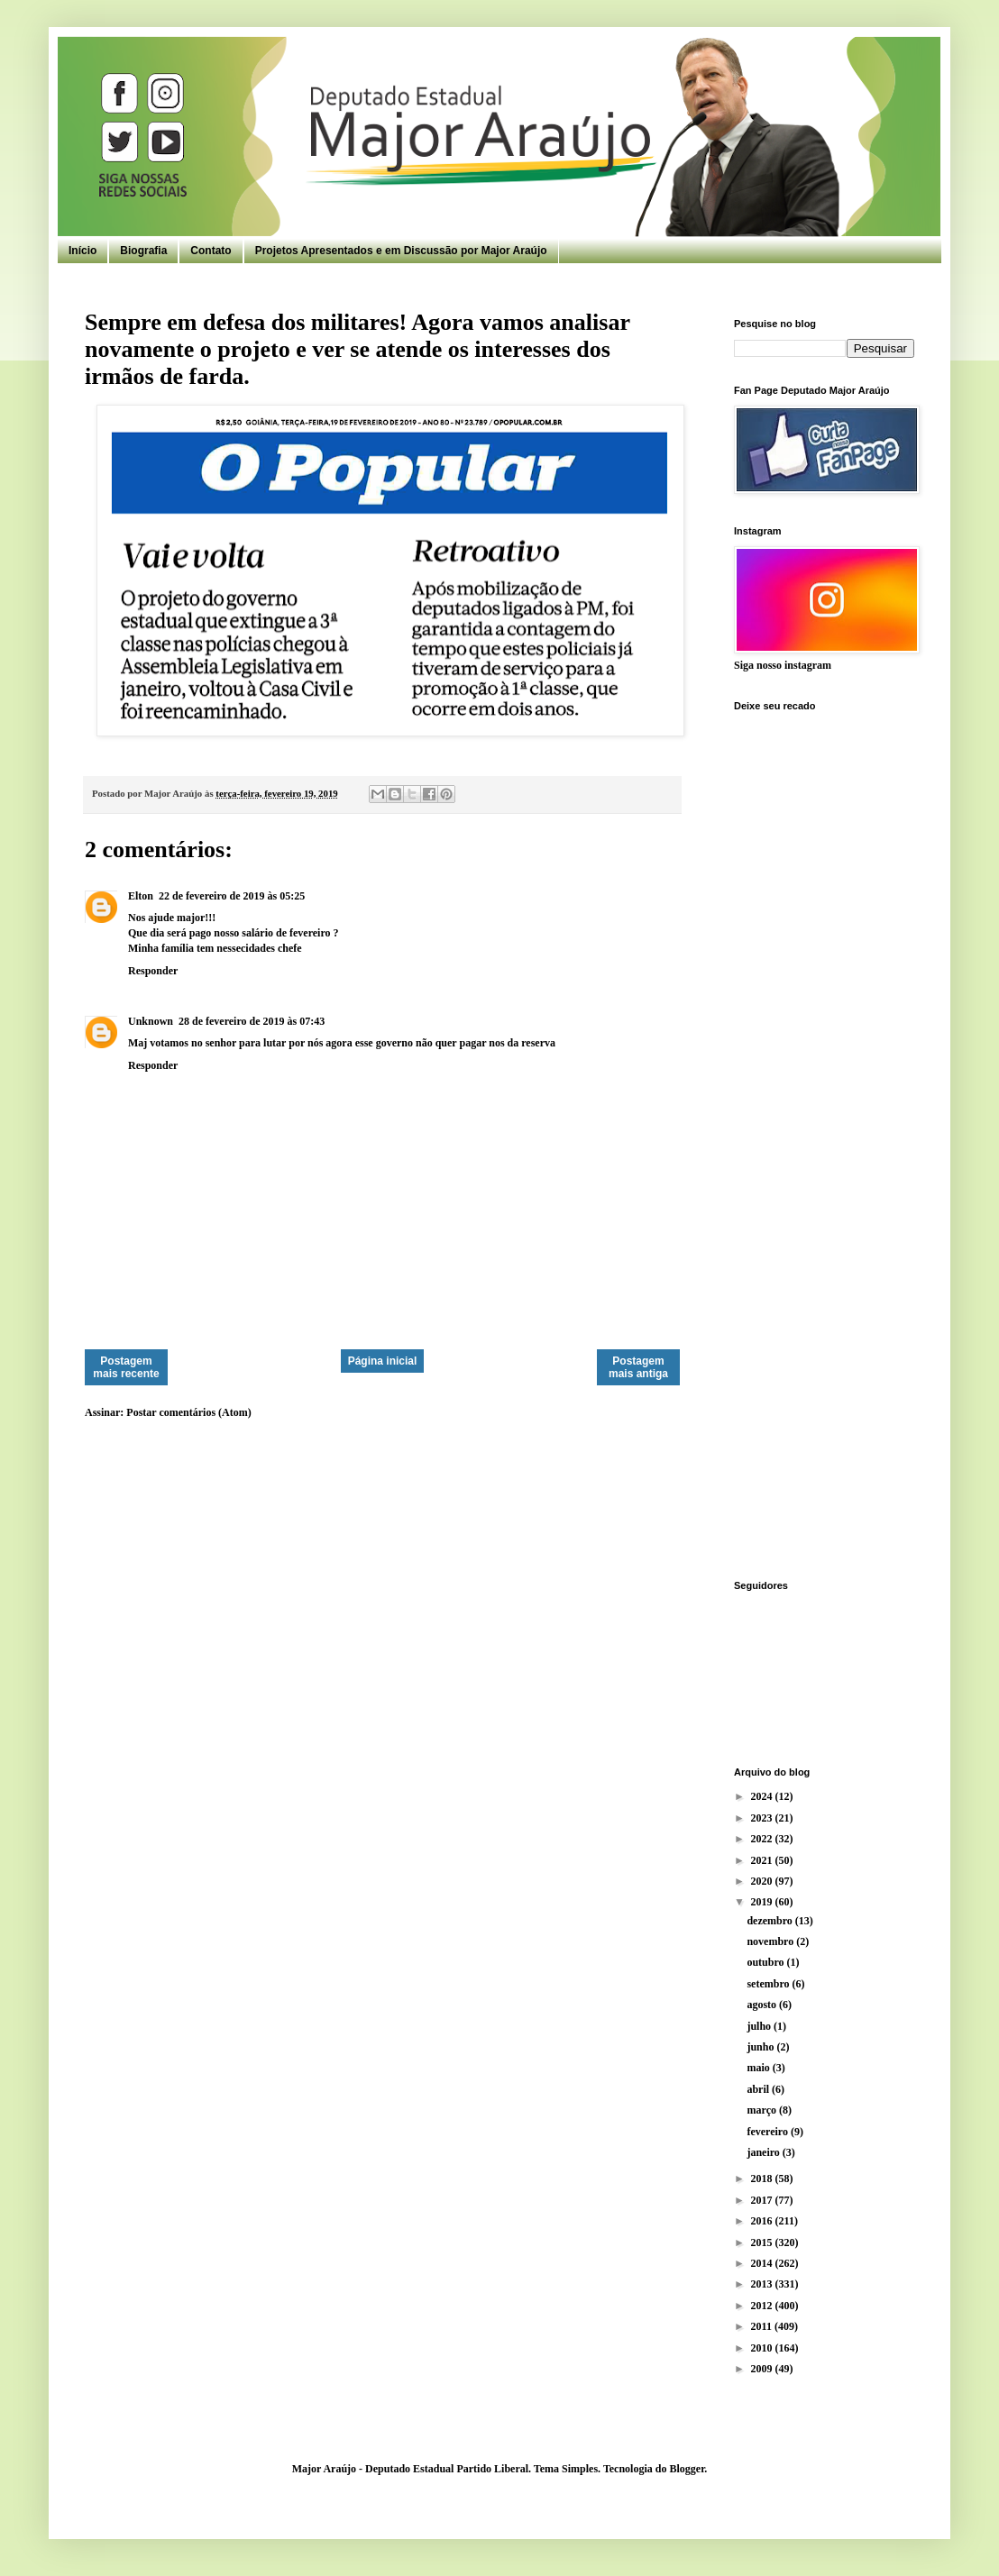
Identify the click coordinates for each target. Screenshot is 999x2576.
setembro (769, 1984)
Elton (140, 896)
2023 (763, 1818)
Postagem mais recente (126, 1367)
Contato (210, 250)
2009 (763, 2368)
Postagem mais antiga (638, 1367)
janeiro (764, 2152)
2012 (763, 2305)
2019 (763, 1901)
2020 (763, 1881)
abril (759, 2089)
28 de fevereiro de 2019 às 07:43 (252, 1021)
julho (760, 2026)
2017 (763, 2200)
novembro (771, 1941)
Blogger (686, 2468)
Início (82, 250)
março (763, 2110)
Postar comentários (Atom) (188, 1412)
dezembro (770, 1920)
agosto (763, 2004)
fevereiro (769, 2131)
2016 (763, 2221)
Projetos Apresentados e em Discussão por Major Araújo (401, 250)
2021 (763, 1860)
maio (759, 2067)
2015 (763, 2242)
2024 (763, 1796)
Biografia (143, 250)
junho (761, 2047)
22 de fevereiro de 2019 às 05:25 (232, 896)
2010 (763, 2348)
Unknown (150, 1021)
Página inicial (382, 1361)
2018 (763, 2178)
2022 (763, 1838)
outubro (766, 1962)
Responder (153, 970)
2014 (763, 2263)
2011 (762, 2326)
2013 (763, 2284)
